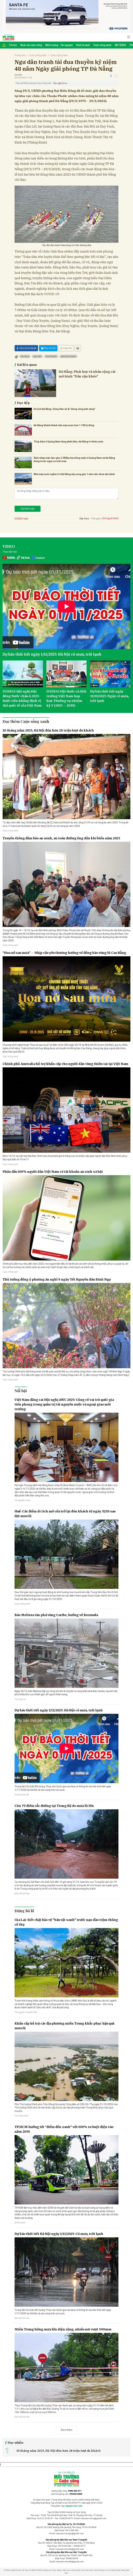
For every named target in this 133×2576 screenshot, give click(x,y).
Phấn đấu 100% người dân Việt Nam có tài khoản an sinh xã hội (53, 1172)
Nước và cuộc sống (31, 45)
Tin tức (13, 45)
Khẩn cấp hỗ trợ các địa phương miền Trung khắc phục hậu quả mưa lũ (64, 2025)
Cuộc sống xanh (102, 45)
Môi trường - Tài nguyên (59, 45)
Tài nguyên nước (22, 1500)
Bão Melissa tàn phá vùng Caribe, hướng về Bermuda (56, 1615)
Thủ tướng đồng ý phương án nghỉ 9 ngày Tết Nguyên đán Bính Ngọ (57, 1279)
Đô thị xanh (20, 2222)
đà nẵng (25, 356)
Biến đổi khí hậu (22, 1893)
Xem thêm (66, 2430)
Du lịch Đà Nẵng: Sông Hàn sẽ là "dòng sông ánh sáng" (64, 409)
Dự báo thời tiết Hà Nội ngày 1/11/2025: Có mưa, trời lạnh (59, 2234)
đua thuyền (51, 356)
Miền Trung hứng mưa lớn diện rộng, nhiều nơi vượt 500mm (63, 2329)
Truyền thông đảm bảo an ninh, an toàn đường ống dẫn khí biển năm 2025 (61, 838)
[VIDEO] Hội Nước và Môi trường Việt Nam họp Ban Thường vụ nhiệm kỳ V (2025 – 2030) (66, 698)
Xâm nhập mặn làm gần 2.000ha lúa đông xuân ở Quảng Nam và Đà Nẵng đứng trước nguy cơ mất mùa (74, 459)
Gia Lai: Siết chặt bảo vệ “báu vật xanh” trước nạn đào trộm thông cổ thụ (66, 1922)
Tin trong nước (21, 2115)
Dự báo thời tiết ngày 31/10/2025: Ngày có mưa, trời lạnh (109, 696)
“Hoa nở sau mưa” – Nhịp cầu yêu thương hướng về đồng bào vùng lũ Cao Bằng (64, 953)
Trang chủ (20, 55)
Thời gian (96, 518)
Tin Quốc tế (20, 1699)
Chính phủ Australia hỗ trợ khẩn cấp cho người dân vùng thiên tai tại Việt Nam (65, 1064)
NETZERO (120, 45)
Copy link (66, 348)
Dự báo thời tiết (22, 1795)
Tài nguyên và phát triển (26, 2012)
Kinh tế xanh (83, 45)
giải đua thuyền (68, 356)
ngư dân (37, 356)
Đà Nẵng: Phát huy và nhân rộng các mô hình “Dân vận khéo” (87, 374)
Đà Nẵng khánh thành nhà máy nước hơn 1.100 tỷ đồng (64, 425)
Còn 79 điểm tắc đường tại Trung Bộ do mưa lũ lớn (54, 1806)
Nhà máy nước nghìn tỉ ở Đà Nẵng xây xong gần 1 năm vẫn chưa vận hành (74, 474)
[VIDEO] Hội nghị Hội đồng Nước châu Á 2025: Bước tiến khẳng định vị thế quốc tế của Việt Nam (22, 698)
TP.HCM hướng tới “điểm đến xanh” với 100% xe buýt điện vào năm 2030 (64, 2129)
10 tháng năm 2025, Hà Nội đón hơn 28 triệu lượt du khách (48, 730)
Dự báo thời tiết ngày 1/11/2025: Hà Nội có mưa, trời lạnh (52, 654)
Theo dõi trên (10, 551)
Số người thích (110, 518)
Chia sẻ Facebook (26, 348)
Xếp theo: (84, 518)
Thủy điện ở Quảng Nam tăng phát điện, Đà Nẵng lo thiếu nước (68, 441)
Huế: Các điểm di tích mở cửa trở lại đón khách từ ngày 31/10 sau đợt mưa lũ (65, 1513)
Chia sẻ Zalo (48, 348)
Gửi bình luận (28, 508)
